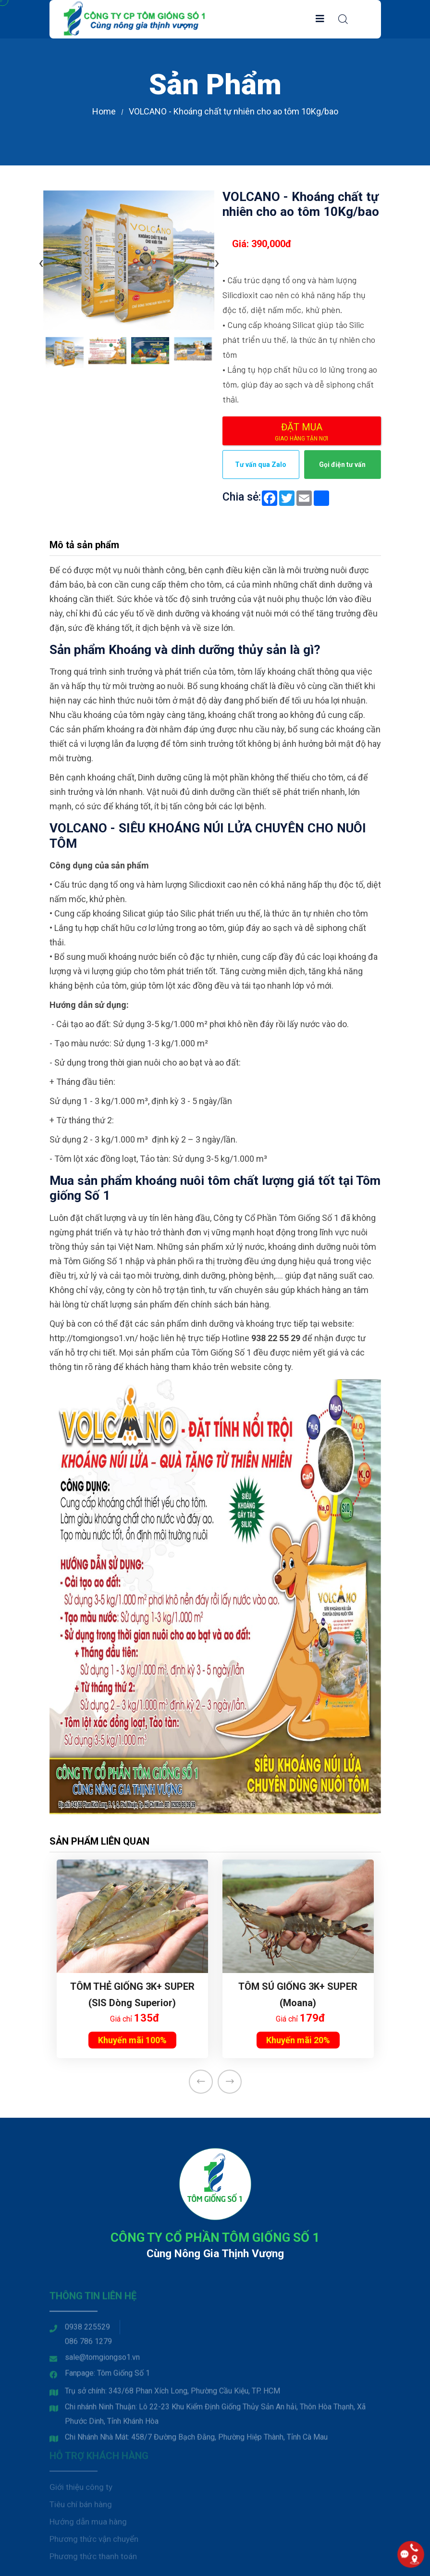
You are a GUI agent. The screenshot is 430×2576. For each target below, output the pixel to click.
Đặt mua (301, 431)
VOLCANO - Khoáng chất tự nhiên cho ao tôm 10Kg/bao (233, 111)
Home (104, 111)
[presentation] (40, 262)
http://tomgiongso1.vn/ (93, 1338)
